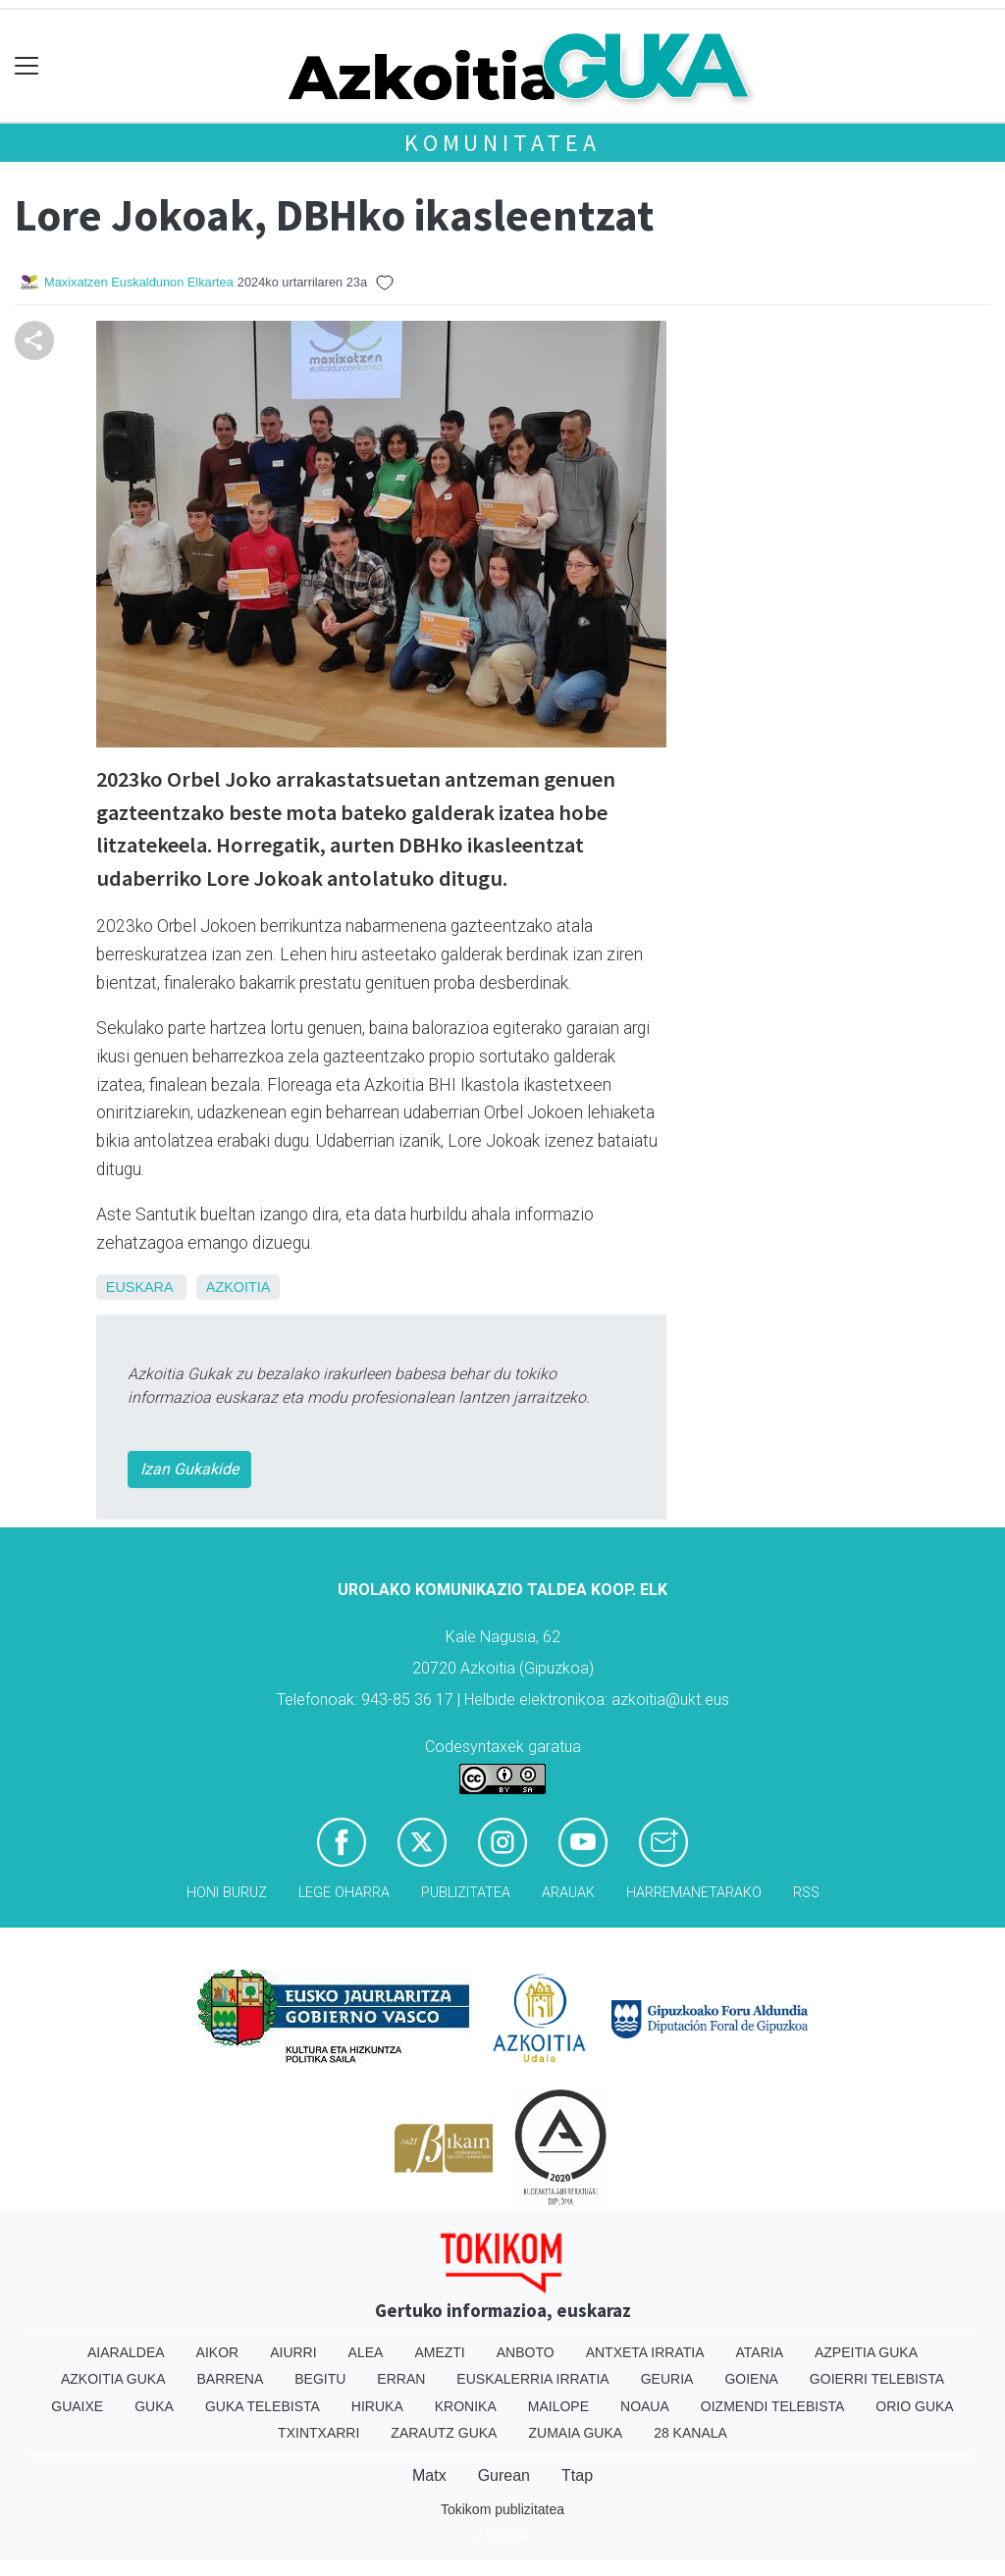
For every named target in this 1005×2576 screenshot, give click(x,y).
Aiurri (293, 2352)
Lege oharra (344, 1892)
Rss (806, 1892)
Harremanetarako (694, 1892)
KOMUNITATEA (502, 143)
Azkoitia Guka (113, 2379)
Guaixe (77, 2406)
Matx (429, 2475)
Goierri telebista (877, 2379)
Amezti (439, 2352)
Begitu (319, 2379)
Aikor (217, 2352)
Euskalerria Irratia (532, 2379)
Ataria (759, 2352)
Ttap (577, 2475)
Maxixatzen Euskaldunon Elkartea (139, 282)
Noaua (644, 2406)
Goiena (750, 2379)
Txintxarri (318, 2433)
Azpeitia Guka (866, 2352)
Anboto (526, 2352)
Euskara (139, 1287)
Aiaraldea (126, 2352)
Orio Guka (914, 2406)
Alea (366, 2352)
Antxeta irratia (645, 2352)
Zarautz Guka (444, 2433)
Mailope (558, 2406)
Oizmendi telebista (773, 2406)
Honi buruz (226, 1892)
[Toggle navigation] (27, 66)
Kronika (466, 2406)
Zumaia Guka (575, 2433)
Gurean (504, 2475)
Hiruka (377, 2406)
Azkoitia (238, 1287)
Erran (401, 2379)
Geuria (667, 2379)
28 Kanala (690, 2433)
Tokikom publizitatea (502, 2509)
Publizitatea (465, 1892)
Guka (154, 2406)
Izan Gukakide (189, 1469)
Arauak (568, 1892)
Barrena (230, 2379)
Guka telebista (262, 2406)
